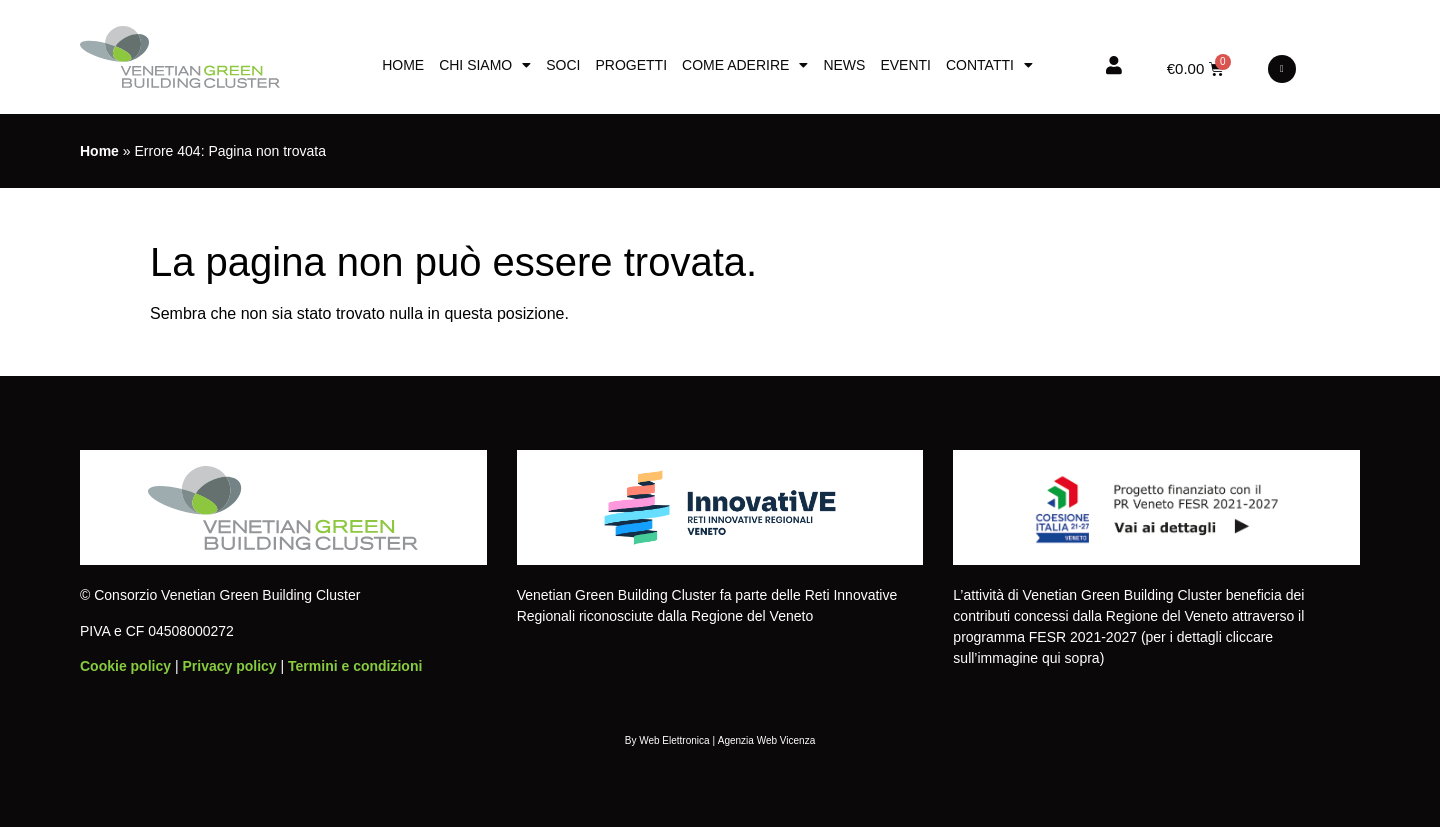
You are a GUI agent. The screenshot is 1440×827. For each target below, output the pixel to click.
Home (403, 65)
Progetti (631, 65)
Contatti (989, 65)
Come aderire (745, 65)
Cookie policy (125, 666)
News (844, 65)
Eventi (905, 65)
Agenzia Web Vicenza (766, 740)
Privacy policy (229, 666)
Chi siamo (485, 65)
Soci (563, 65)
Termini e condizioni (355, 666)
